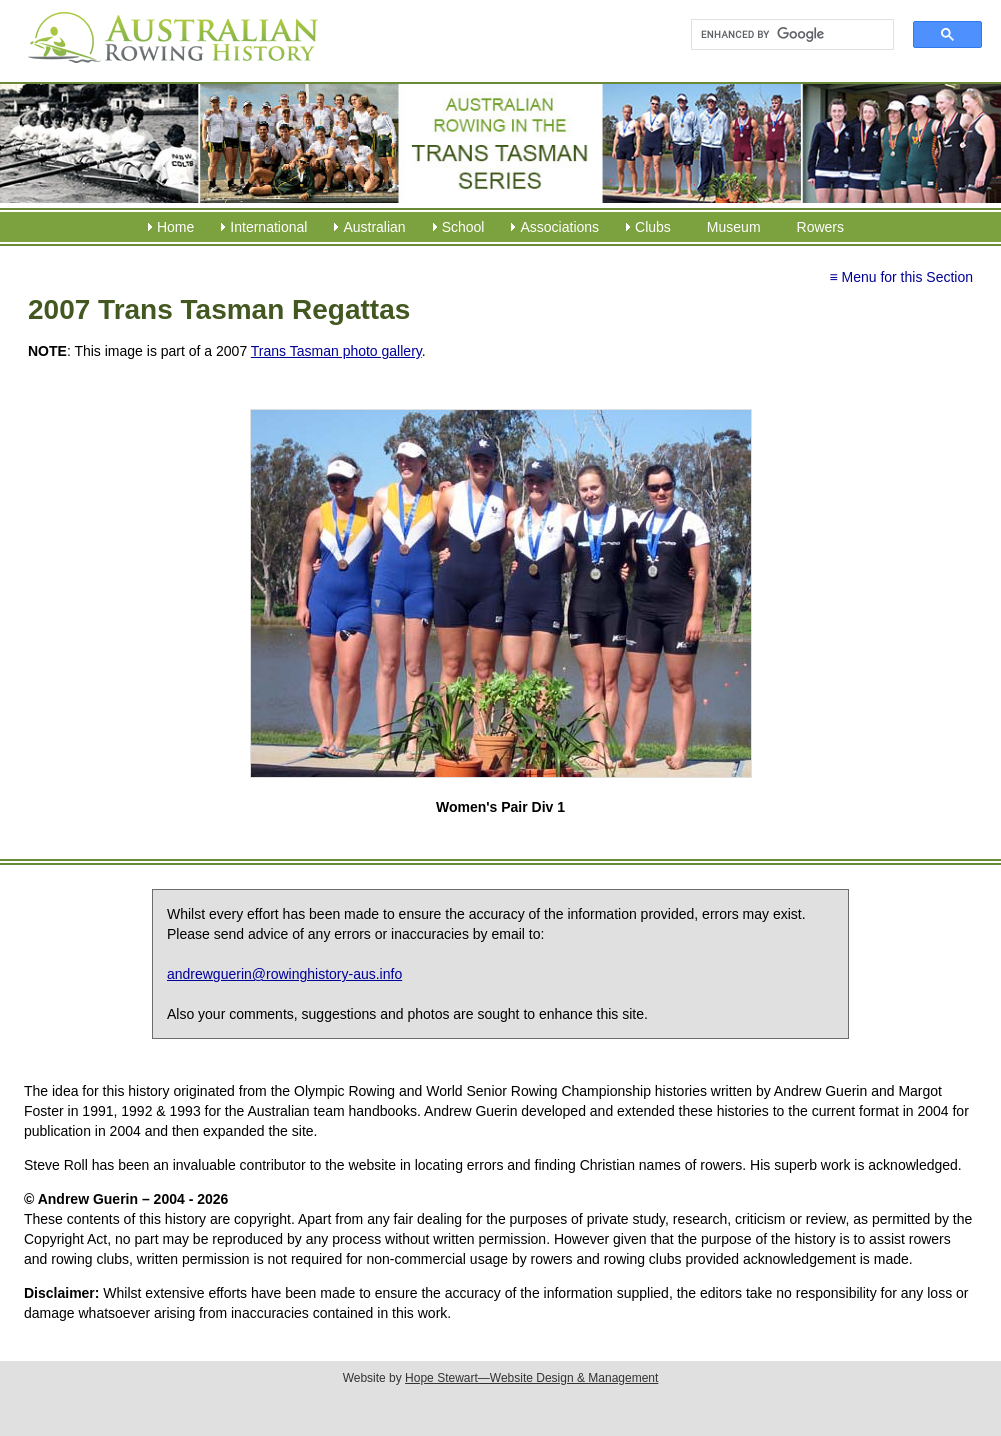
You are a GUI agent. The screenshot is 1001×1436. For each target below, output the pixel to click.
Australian (374, 227)
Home (175, 227)
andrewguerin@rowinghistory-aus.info (284, 974)
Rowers (820, 227)
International (268, 227)
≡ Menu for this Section (901, 277)
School (463, 227)
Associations (559, 227)
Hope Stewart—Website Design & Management (531, 1378)
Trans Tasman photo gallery (336, 351)
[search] (783, 35)
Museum (734, 227)
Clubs (653, 227)
